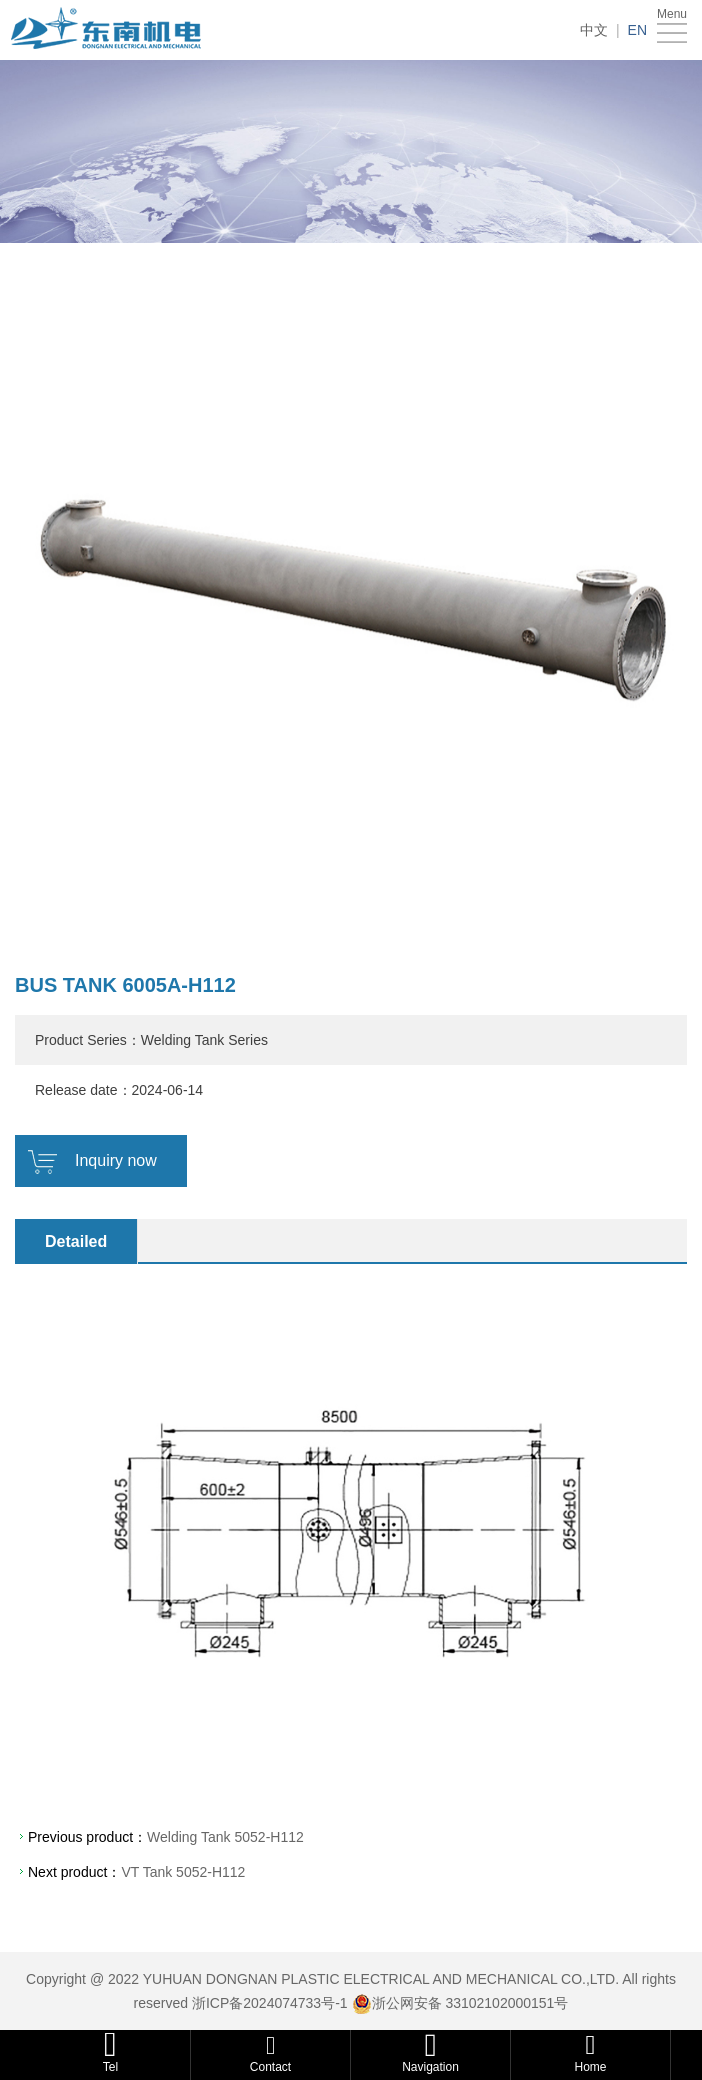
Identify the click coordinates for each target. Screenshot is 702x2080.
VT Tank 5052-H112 (183, 1872)
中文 (594, 30)
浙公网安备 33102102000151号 (470, 2003)
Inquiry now (116, 1160)
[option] (351, 599)
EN (637, 30)
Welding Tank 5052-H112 (225, 1837)
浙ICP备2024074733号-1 (270, 2003)
